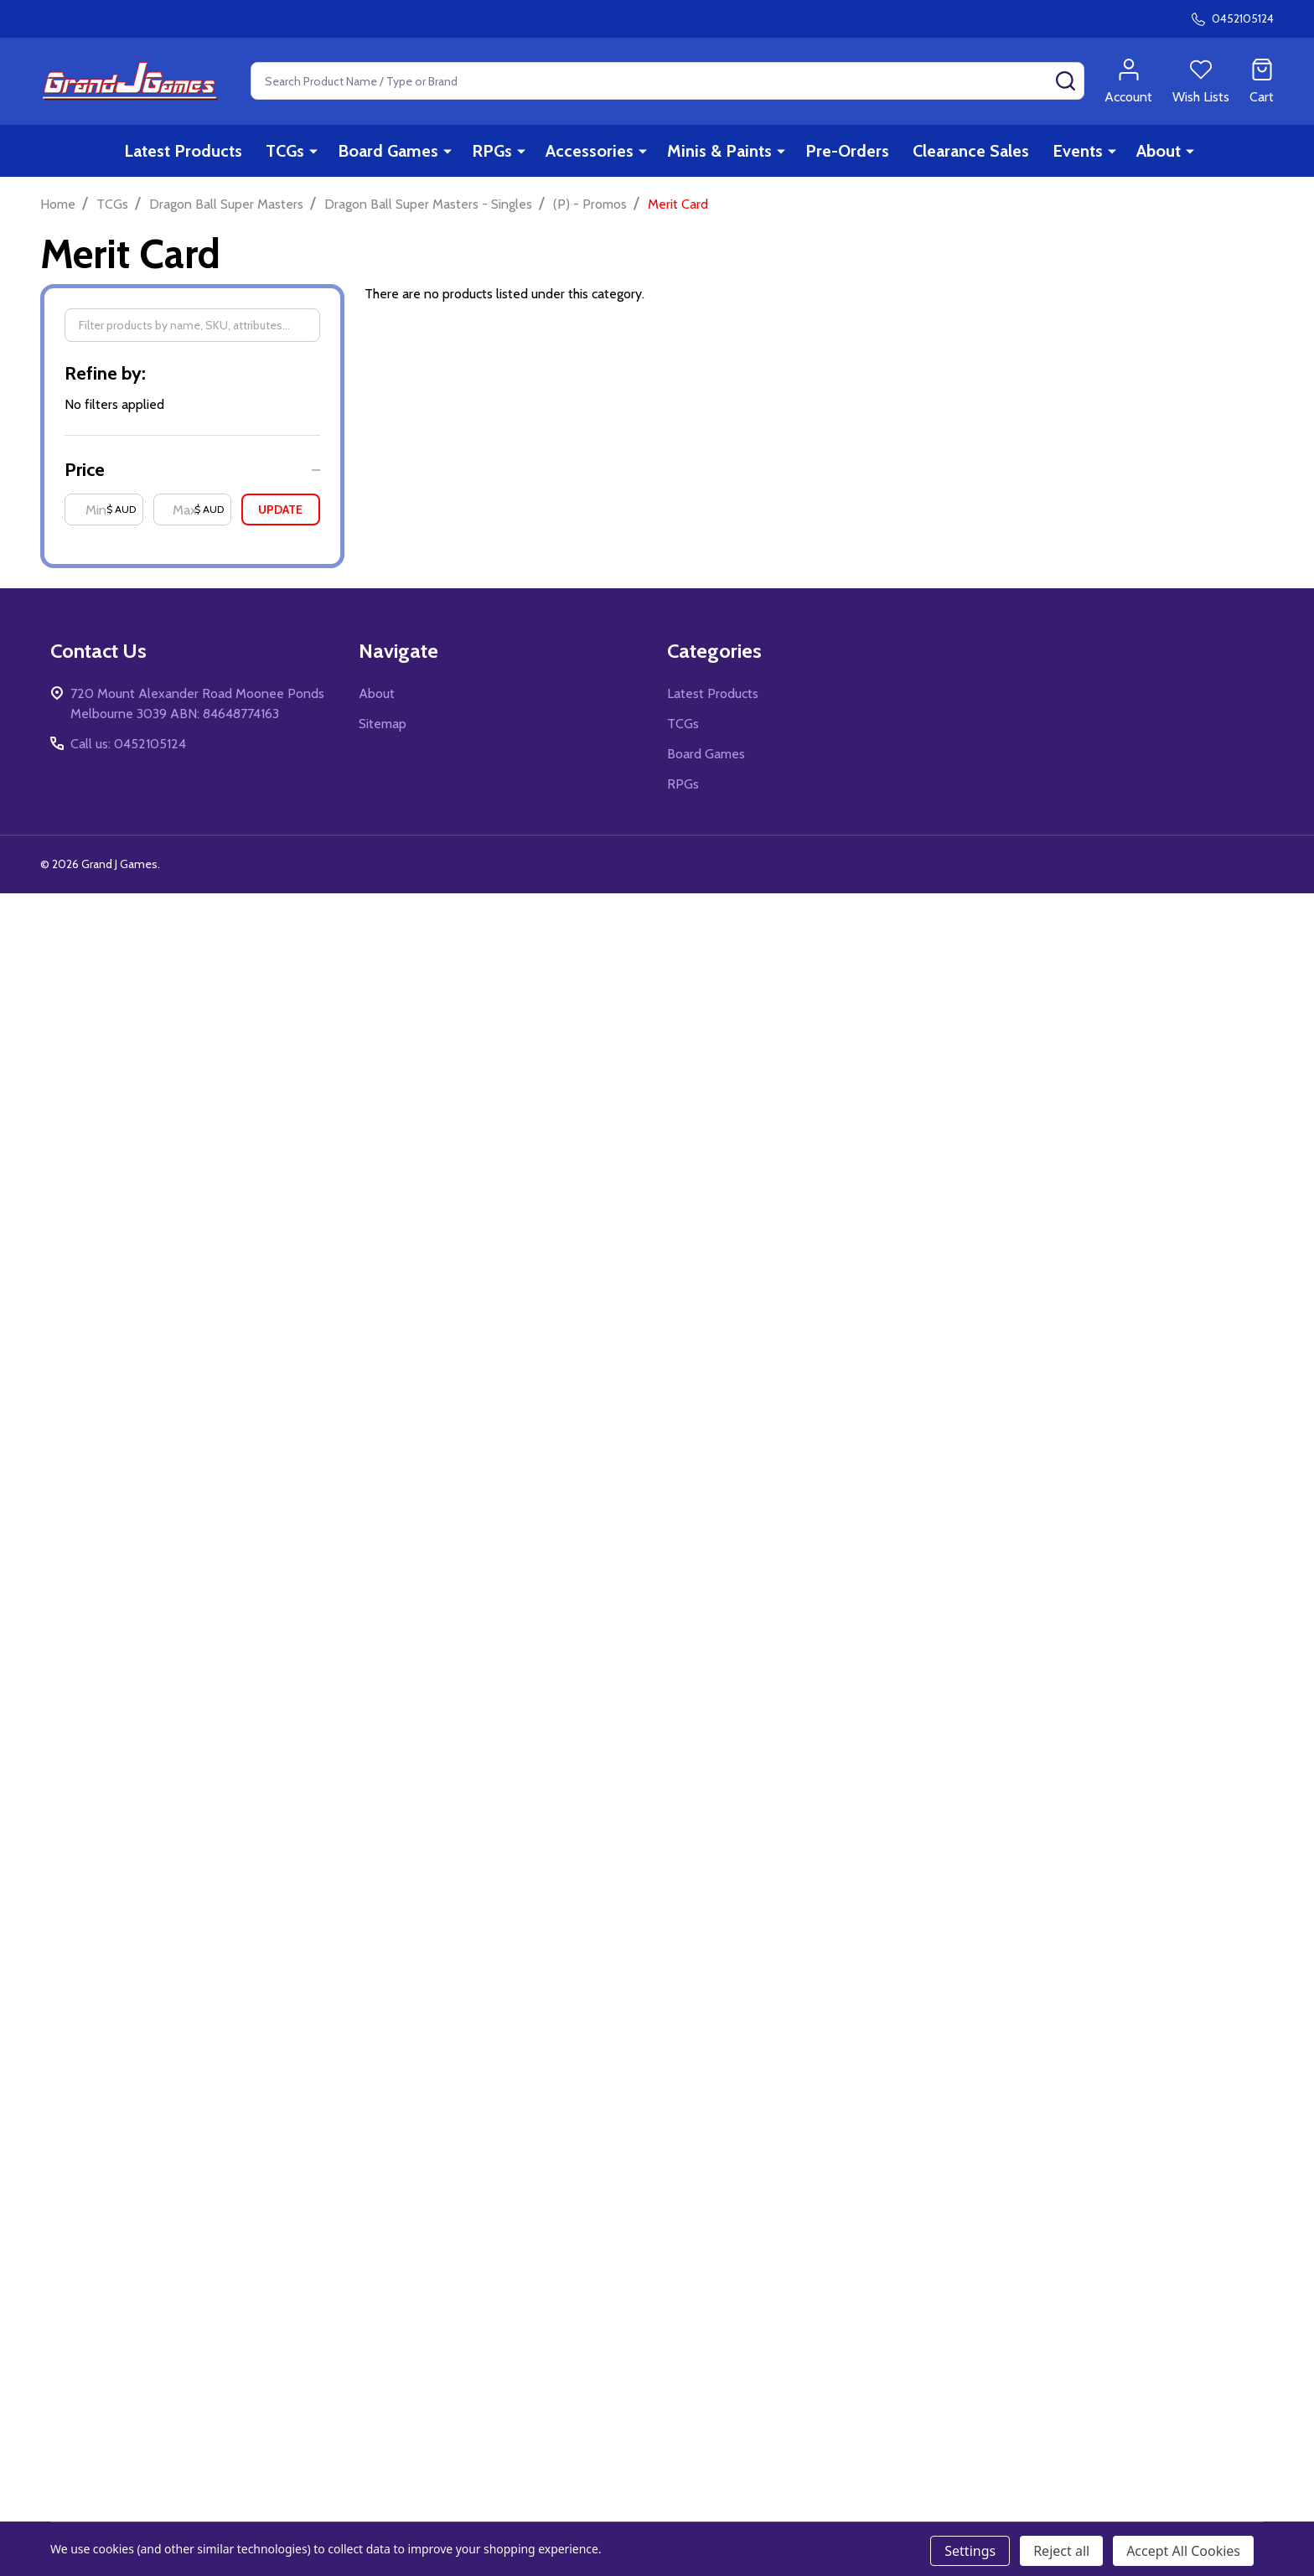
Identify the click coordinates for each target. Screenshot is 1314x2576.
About (1158, 151)
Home (57, 204)
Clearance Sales (971, 151)
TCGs (285, 151)
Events (1078, 151)
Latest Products (183, 151)
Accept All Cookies (1183, 2551)
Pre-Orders (847, 151)
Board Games (388, 151)
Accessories (590, 151)
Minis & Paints (719, 151)
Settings (970, 2551)
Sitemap (382, 724)
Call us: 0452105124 (128, 744)
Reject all (1061, 2551)
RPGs (492, 151)
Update (280, 509)
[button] (192, 470)
